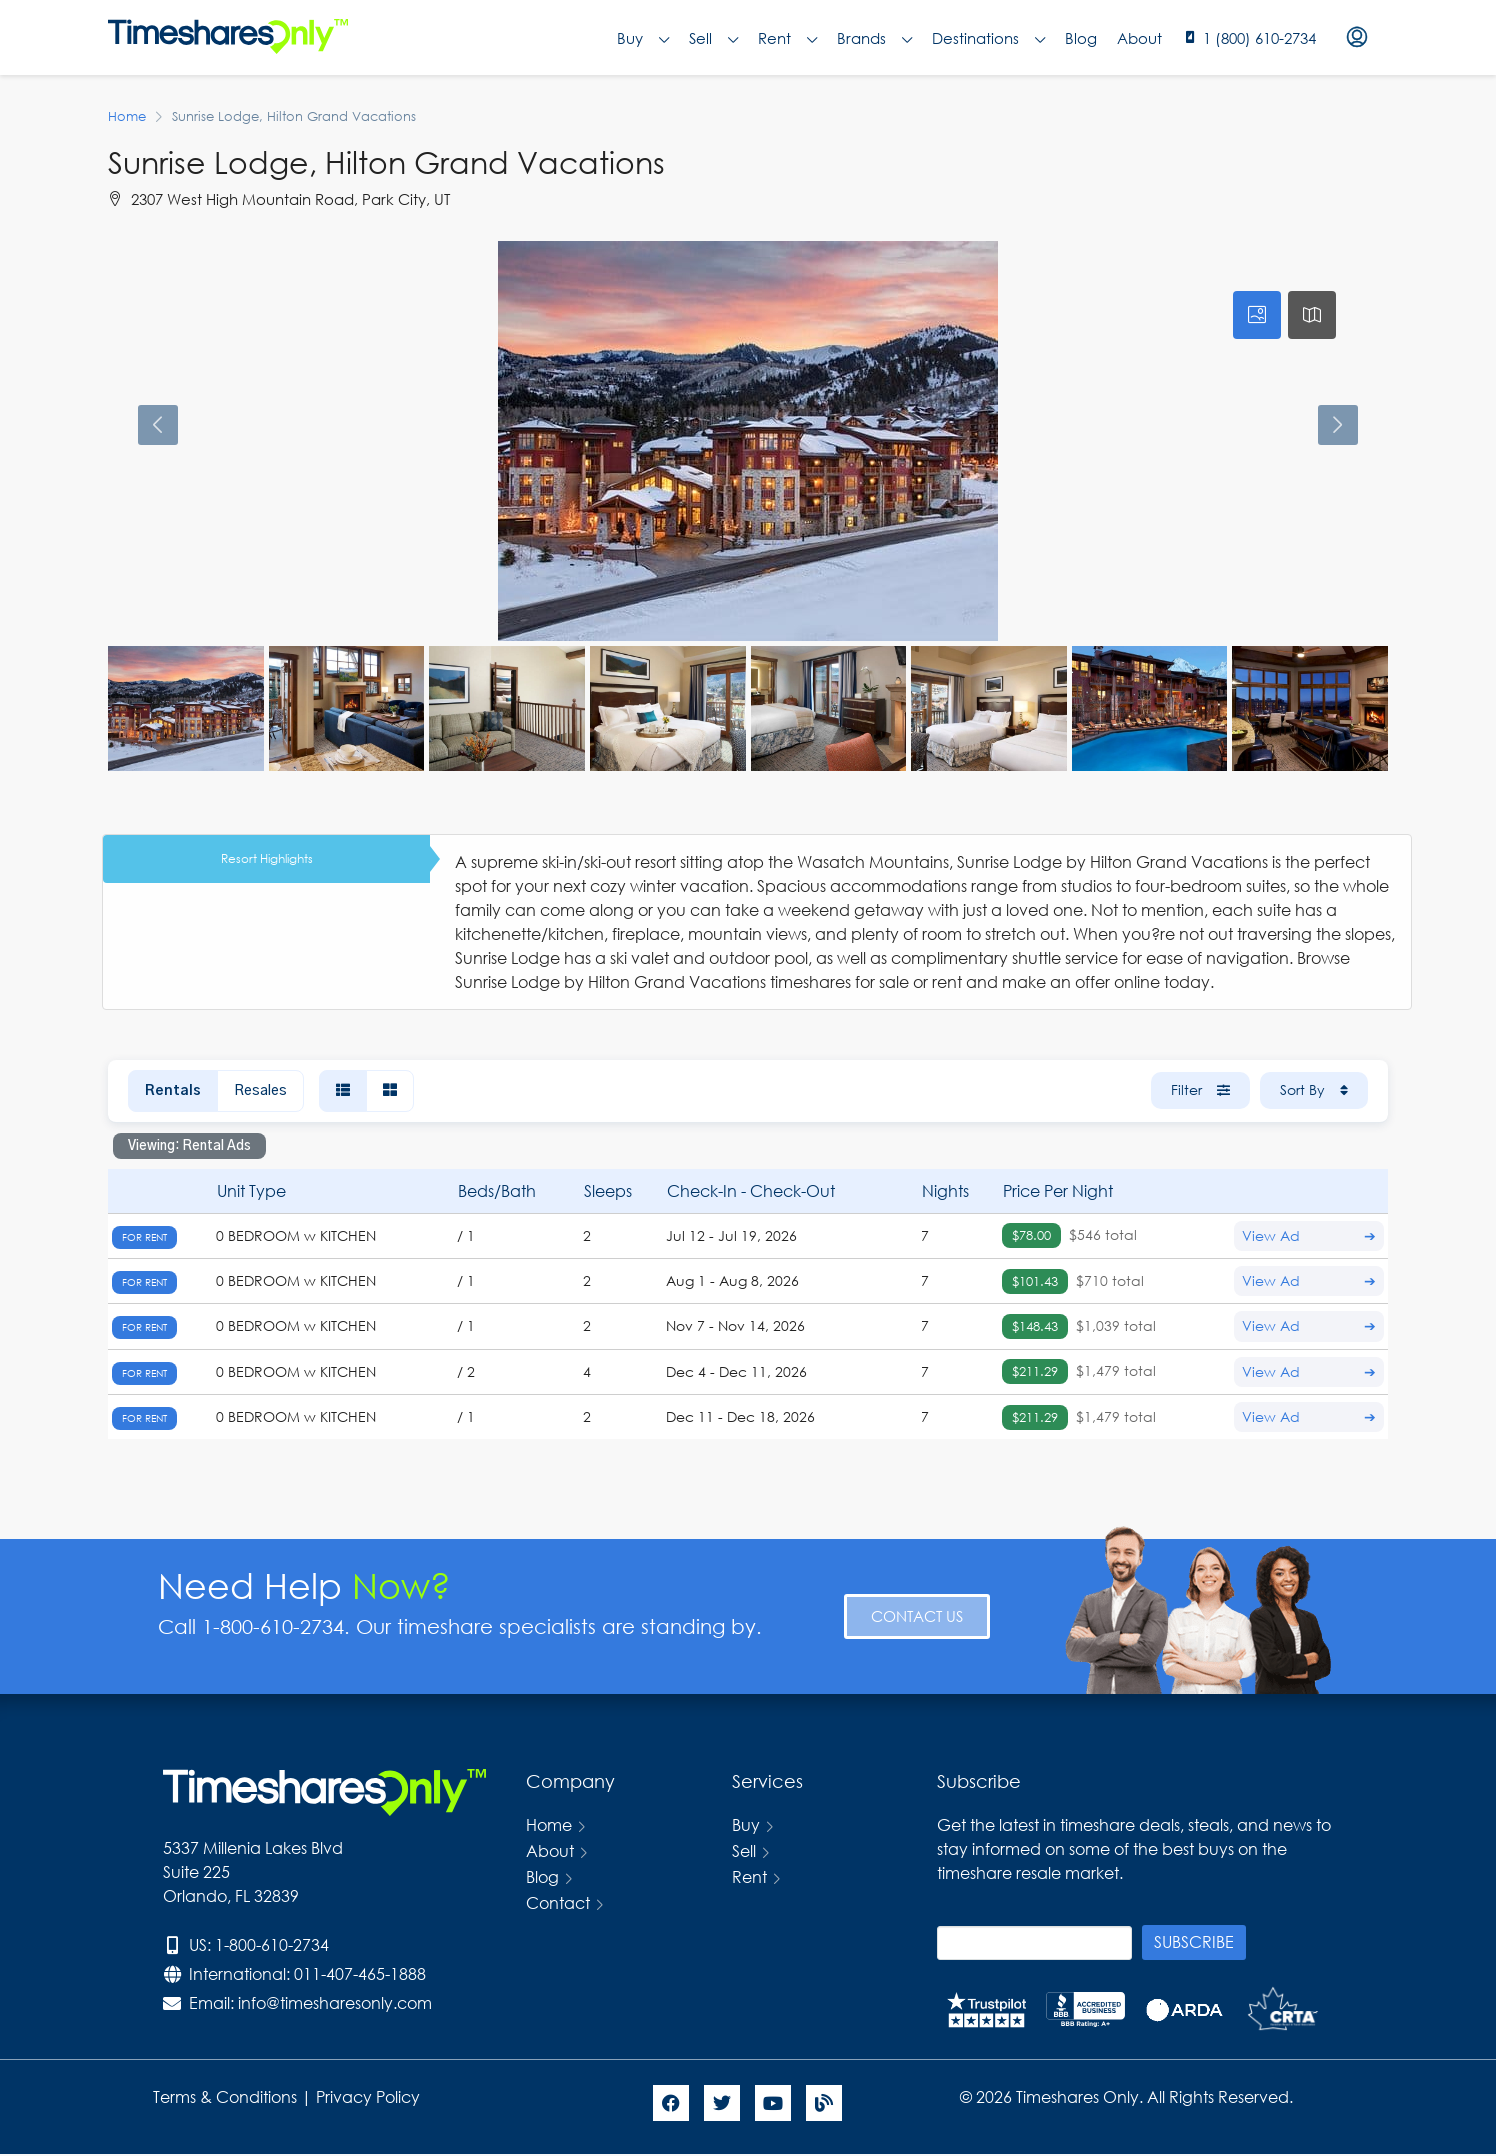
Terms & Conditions (225, 2096)
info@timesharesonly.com (335, 2002)
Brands (874, 38)
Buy (643, 38)
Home (549, 1824)
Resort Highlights (267, 858)
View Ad (1309, 1236)
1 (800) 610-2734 (1259, 38)
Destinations (988, 38)
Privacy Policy (370, 2096)
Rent (787, 38)
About (1139, 38)
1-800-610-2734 (272, 1944)
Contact (558, 1902)
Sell (713, 38)
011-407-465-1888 (360, 1973)
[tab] (1257, 315)
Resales (260, 1091)
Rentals (173, 1091)
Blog (1081, 38)
